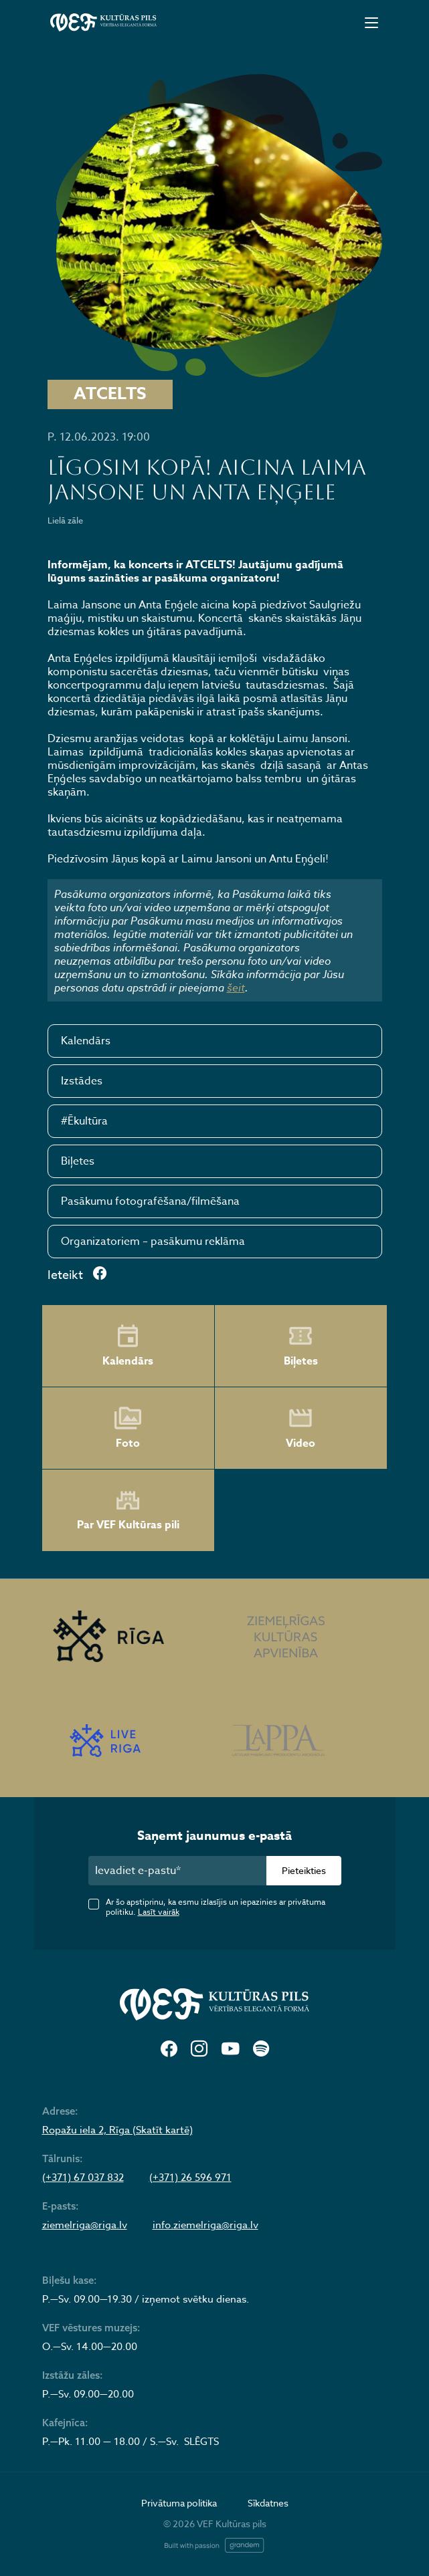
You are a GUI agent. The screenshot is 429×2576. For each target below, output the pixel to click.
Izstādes (81, 1081)
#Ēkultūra (84, 1121)
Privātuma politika (179, 2502)
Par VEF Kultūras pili (128, 1511)
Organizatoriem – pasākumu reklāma (153, 1242)
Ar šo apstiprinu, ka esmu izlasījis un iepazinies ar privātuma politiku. (215, 1907)
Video (300, 1428)
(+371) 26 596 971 (190, 2178)
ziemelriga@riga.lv (84, 2225)
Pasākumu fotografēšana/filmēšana (150, 1201)
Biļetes (77, 1161)
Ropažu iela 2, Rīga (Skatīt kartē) (117, 2130)
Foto (127, 1428)
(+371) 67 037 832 (83, 2178)
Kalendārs (85, 1041)
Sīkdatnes (268, 2502)
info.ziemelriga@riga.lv (205, 2225)
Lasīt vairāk (158, 1911)
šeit (236, 987)
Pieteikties (304, 1870)
